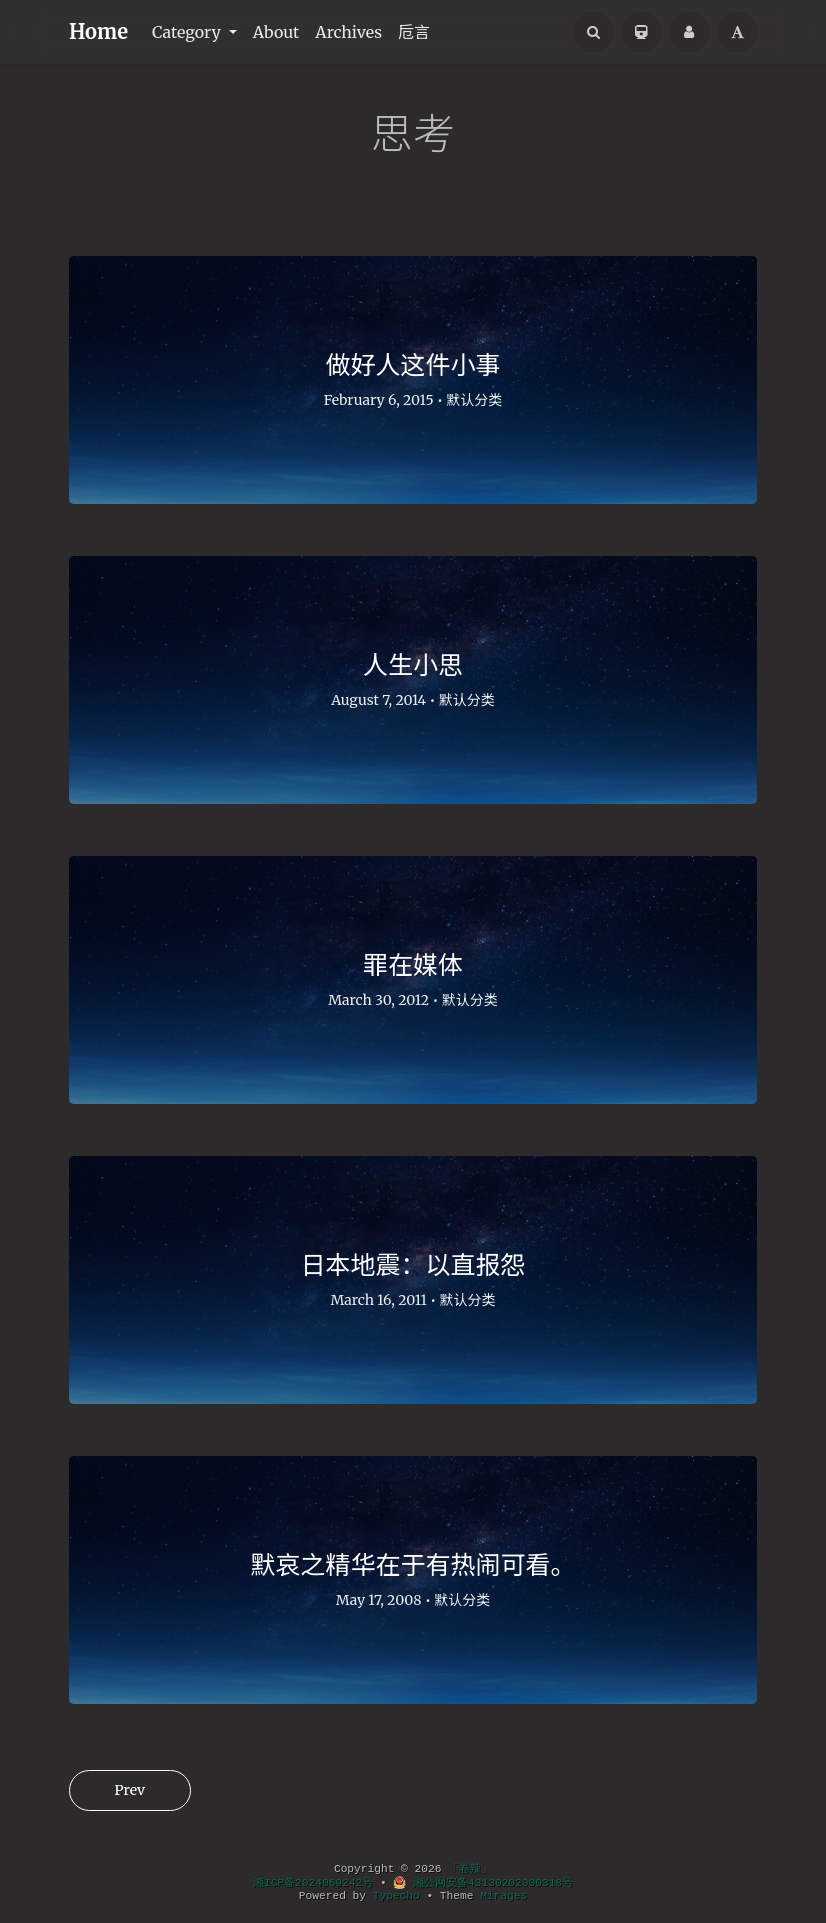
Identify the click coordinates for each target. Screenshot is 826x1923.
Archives (348, 32)
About (276, 32)
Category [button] (188, 32)
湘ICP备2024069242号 (313, 1883)
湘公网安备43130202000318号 (483, 1883)
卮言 (414, 32)
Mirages (503, 1896)
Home (98, 31)
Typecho (396, 1896)
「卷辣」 (470, 1869)
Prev (130, 1790)
